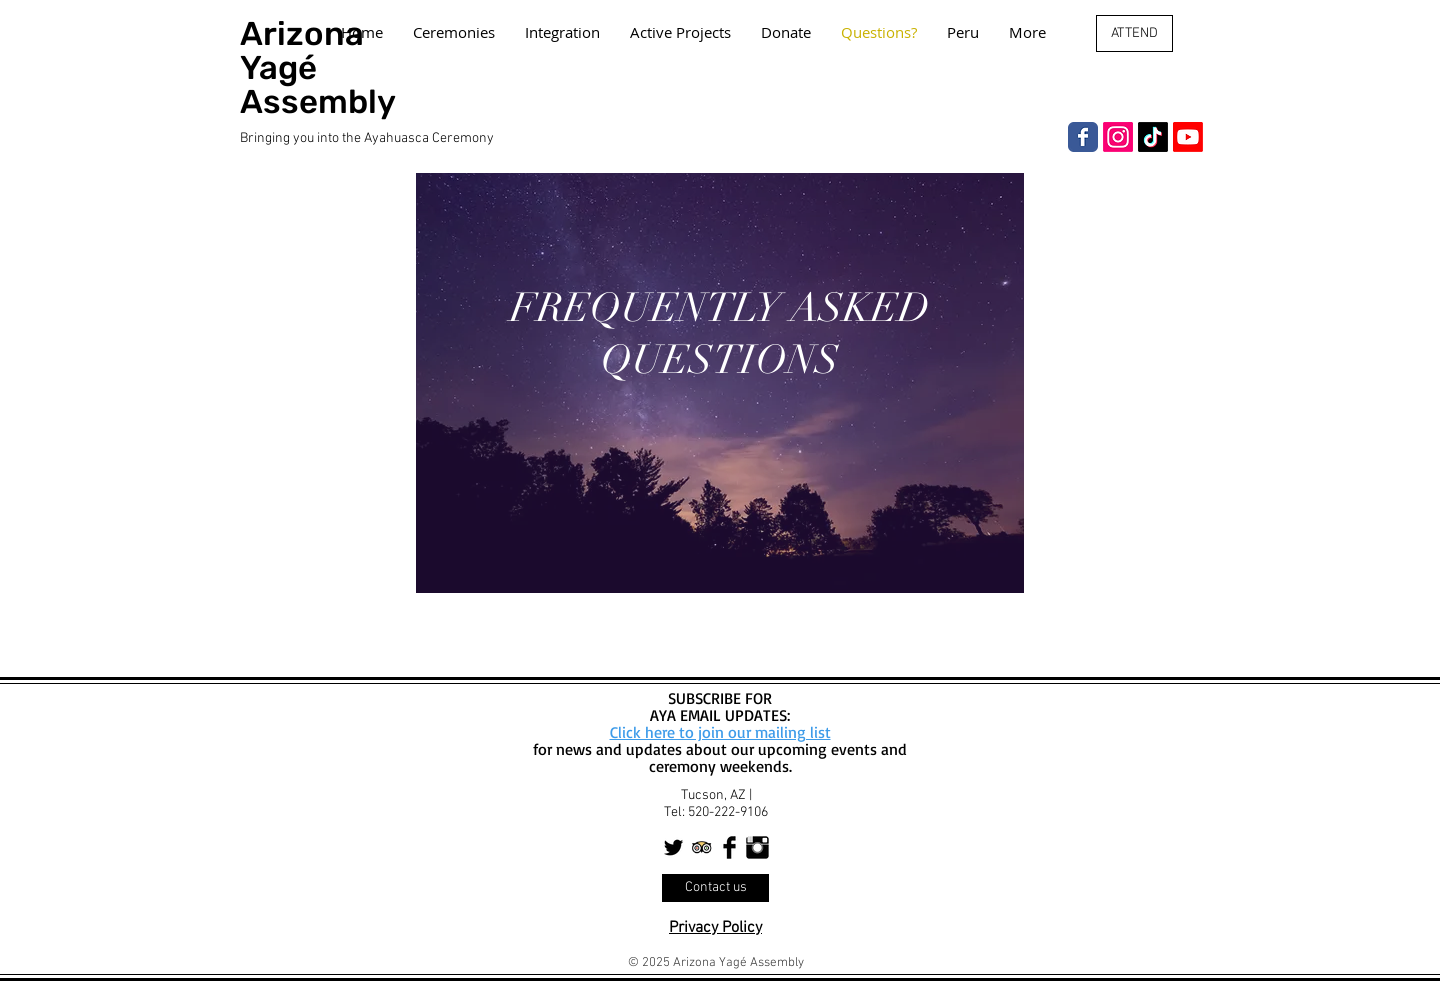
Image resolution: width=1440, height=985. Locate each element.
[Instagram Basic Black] (757, 847)
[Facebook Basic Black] (729, 847)
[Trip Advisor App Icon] (701, 847)
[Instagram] (1118, 137)
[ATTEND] (1134, 33)
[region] (720, 383)
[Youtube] (1188, 137)
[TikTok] (1153, 137)
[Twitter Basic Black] (673, 847)
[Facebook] (1083, 137)
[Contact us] (715, 888)
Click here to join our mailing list (720, 732)
